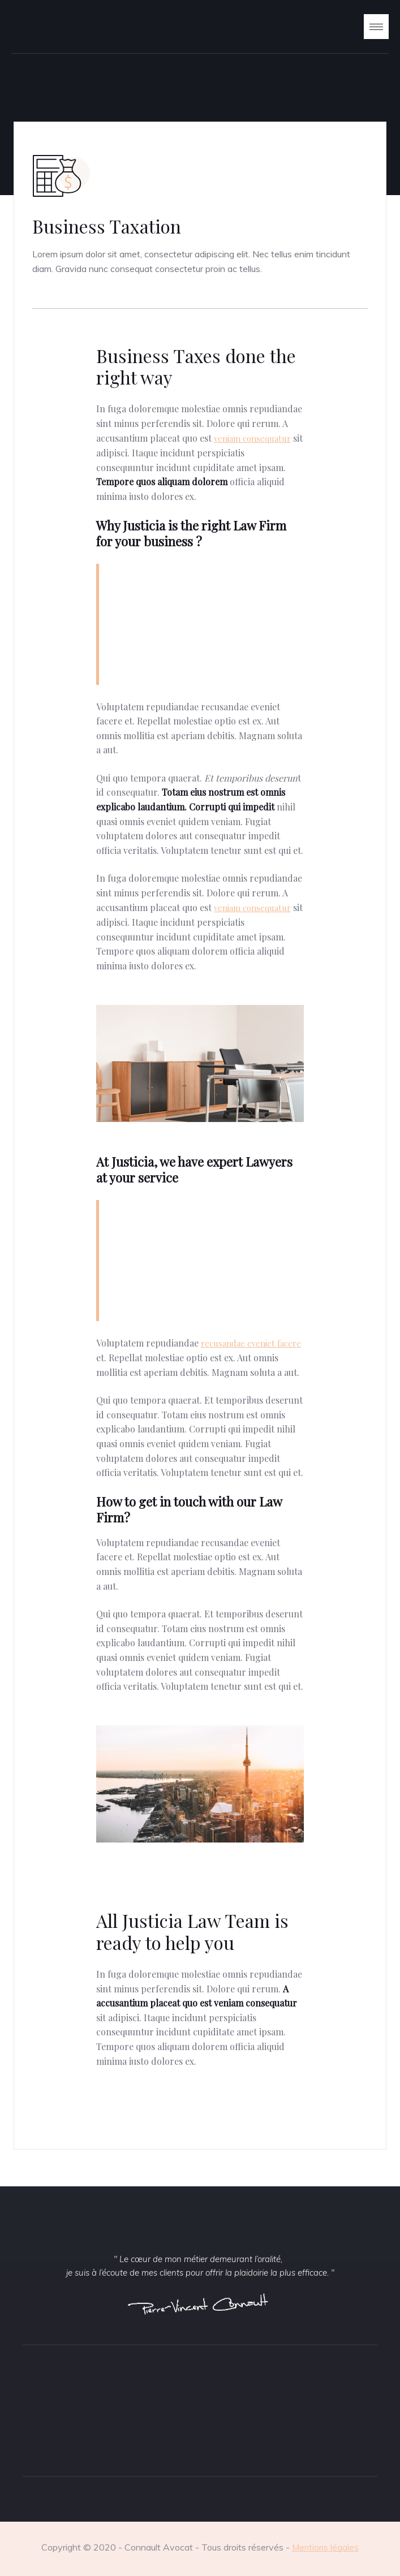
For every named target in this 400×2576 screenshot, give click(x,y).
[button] (376, 26)
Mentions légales (325, 2547)
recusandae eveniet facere (251, 1343)
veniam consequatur (252, 438)
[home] (45, 26)
